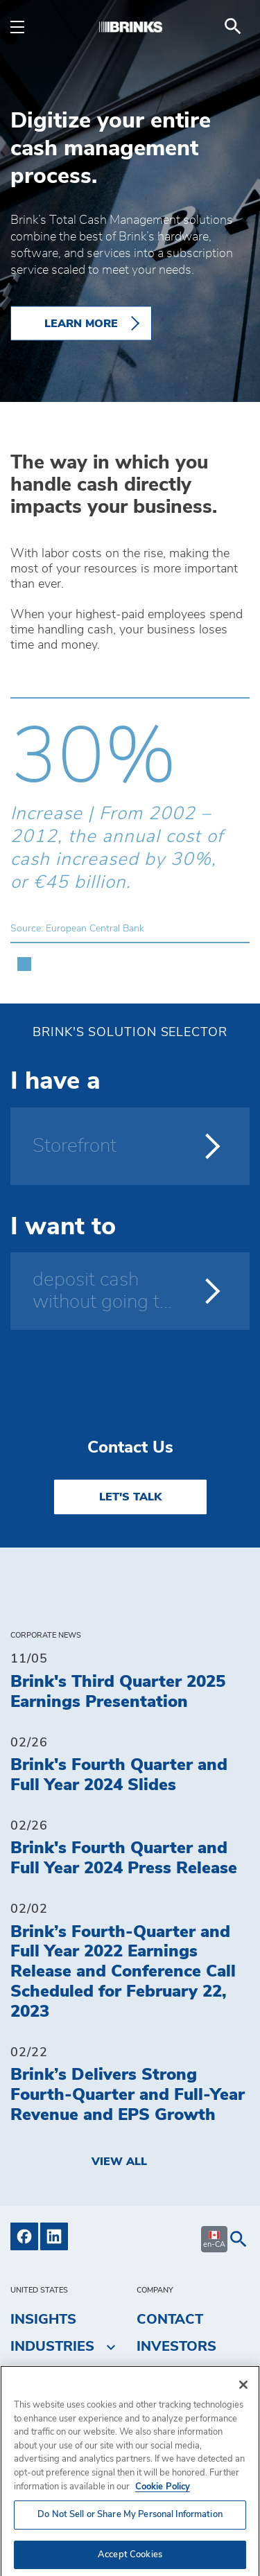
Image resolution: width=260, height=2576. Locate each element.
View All (119, 2161)
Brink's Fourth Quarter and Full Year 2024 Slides (118, 1775)
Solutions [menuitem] (60, 2372)
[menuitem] (233, 26)
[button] (24, 957)
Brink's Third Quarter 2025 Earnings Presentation (117, 1692)
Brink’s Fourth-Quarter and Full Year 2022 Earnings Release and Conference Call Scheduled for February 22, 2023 (123, 1972)
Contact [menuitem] (170, 2320)
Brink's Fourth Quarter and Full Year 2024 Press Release (123, 1858)
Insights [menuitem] (43, 2320)
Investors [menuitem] (176, 2347)
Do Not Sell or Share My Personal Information (130, 2525)
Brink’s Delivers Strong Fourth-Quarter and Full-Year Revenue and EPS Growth (127, 2095)
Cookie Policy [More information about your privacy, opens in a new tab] (162, 2497)
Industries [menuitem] (52, 2346)
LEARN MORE (81, 323)
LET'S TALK (130, 1496)
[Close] (243, 2395)
